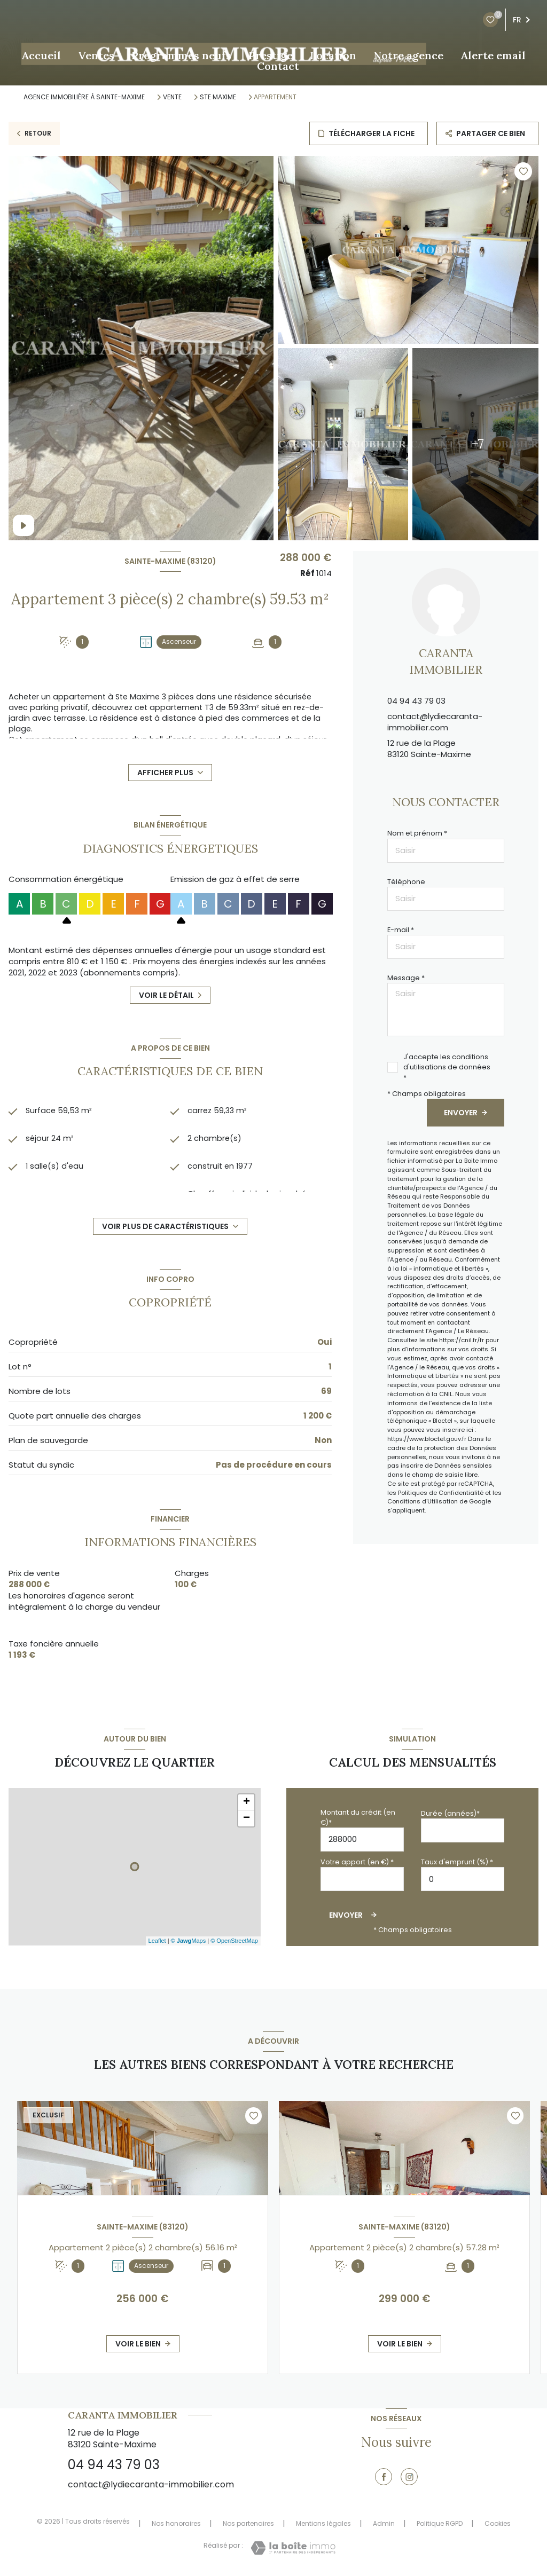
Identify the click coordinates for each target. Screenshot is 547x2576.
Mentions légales (323, 2523)
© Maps (188, 1940)
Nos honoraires (176, 2523)
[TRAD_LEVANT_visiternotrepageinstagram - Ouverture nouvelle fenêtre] (409, 2476)
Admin (384, 2523)
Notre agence (408, 55)
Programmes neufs (181, 55)
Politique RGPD (440, 2523)
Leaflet (157, 1940)
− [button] (246, 1818)
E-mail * (400, 929)
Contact (278, 66)
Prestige (270, 55)
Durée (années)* (450, 1813)
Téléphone (406, 881)
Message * (406, 977)
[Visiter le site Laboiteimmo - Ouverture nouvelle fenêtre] (293, 2548)
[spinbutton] (462, 1879)
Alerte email (493, 55)
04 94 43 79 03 (416, 700)
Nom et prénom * (417, 833)
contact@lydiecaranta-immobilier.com (434, 722)
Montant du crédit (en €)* (358, 1817)
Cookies (498, 2523)
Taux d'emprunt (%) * (457, 1861)
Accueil (41, 55)
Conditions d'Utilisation (422, 1501)
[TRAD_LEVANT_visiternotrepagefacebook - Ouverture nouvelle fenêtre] (383, 2476)
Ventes (96, 55)
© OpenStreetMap (234, 1940)
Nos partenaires (248, 2523)
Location (333, 55)
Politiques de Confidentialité (440, 1492)
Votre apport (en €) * (357, 1861)
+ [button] (246, 1802)
